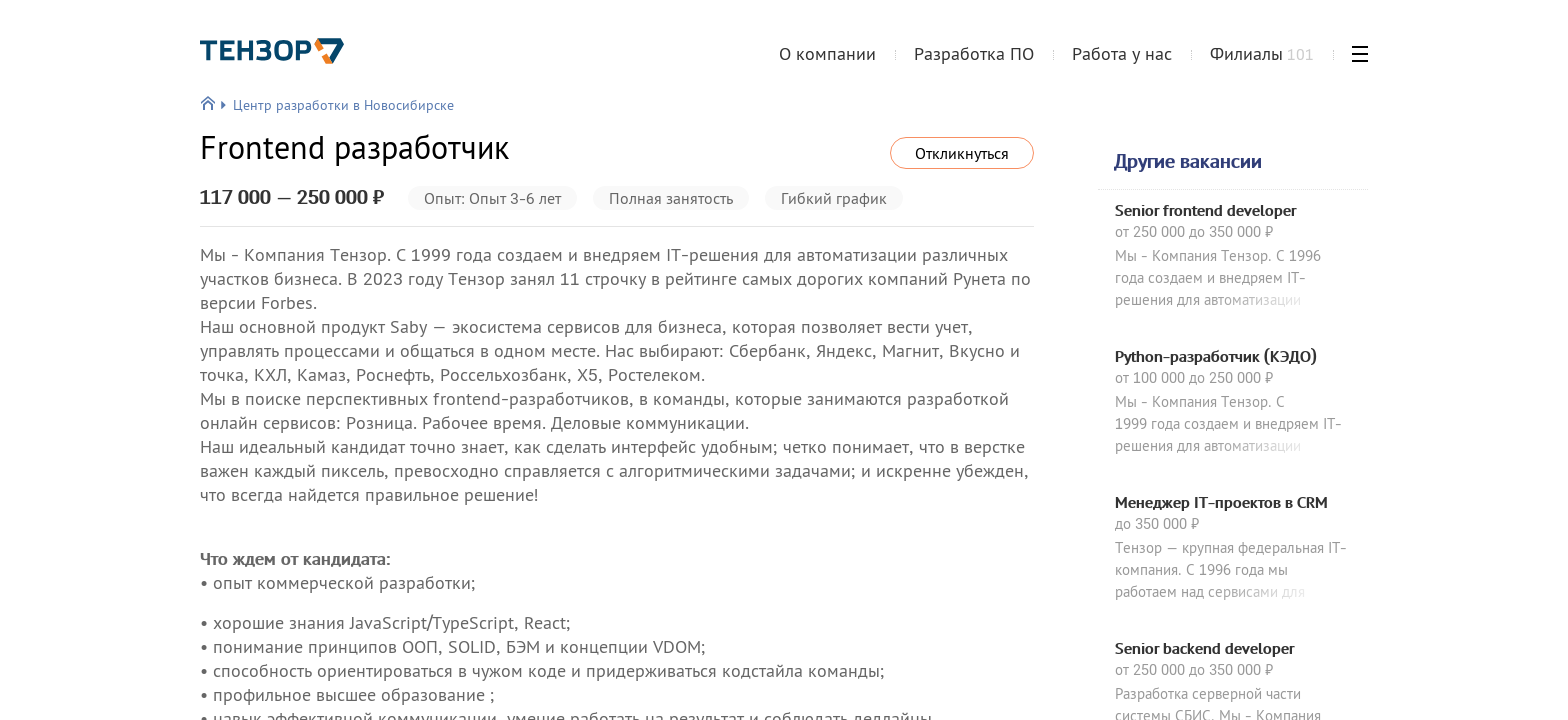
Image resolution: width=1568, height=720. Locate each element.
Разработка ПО (974, 53)
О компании (827, 53)
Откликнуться (962, 153)
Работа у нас (1122, 53)
